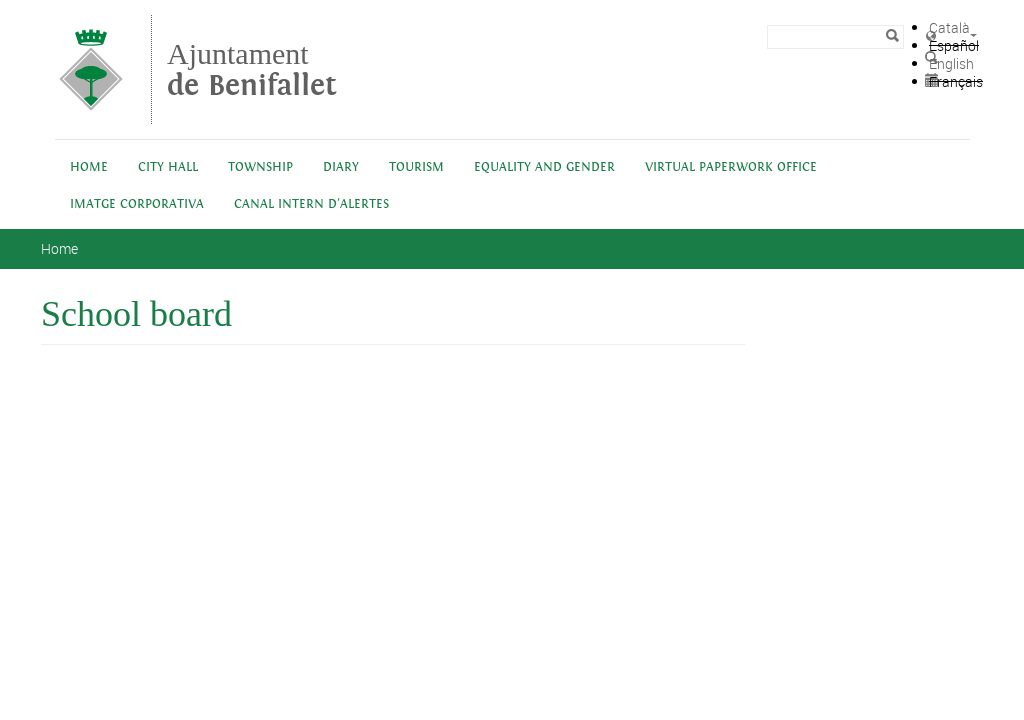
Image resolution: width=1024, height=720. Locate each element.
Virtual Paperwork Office (731, 167)
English (951, 63)
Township (260, 167)
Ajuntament (252, 69)
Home (89, 167)
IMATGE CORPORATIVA (137, 204)
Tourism (416, 167)
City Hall (168, 167)
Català (949, 27)
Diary (341, 167)
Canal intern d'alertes (311, 204)
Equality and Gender (544, 167)
